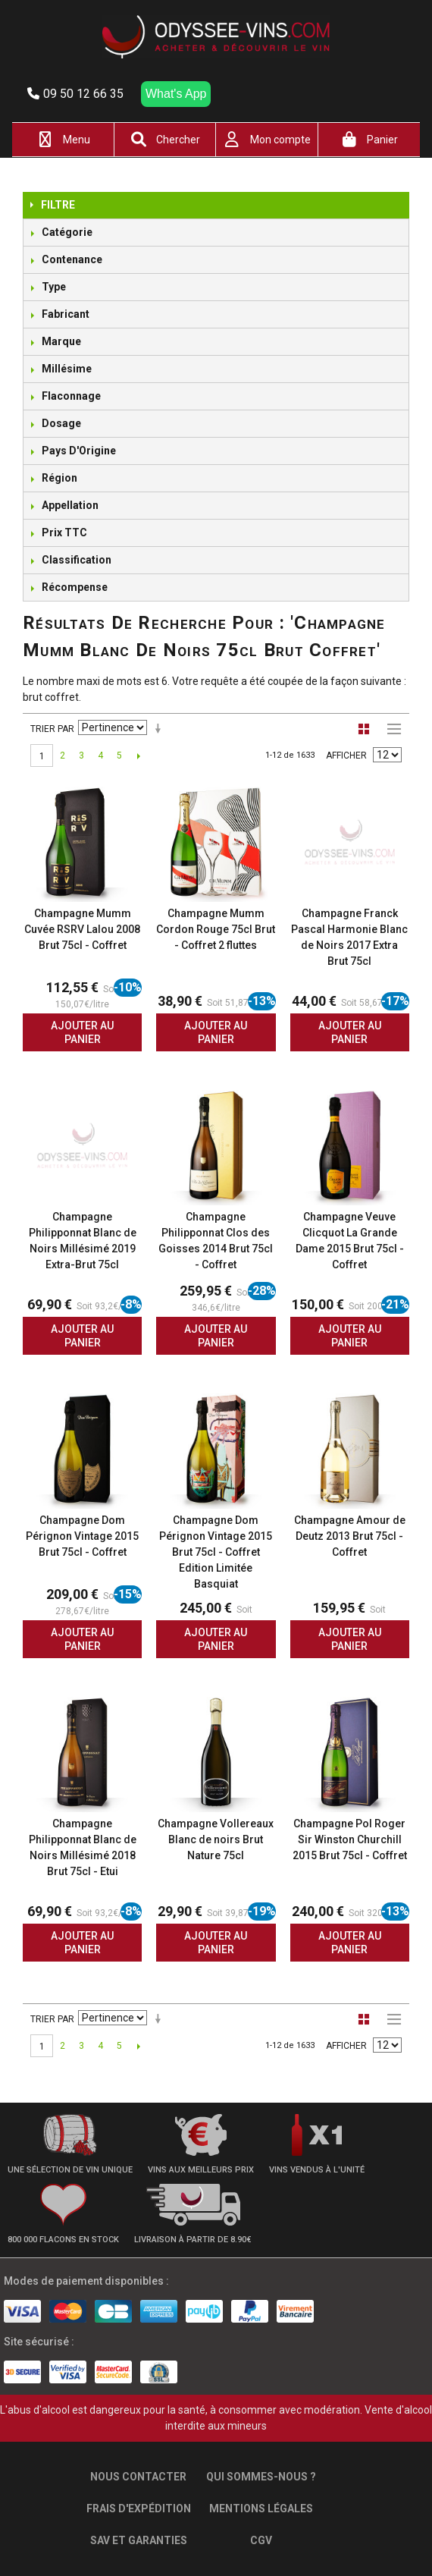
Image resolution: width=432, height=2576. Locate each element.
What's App (176, 93)
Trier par (52, 729)
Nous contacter (138, 2477)
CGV (261, 2540)
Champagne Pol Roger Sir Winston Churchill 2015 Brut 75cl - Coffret (350, 1839)
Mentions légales (261, 2508)
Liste (390, 729)
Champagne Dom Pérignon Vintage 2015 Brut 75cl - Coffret (82, 1536)
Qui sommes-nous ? (261, 2477)
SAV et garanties (138, 2540)
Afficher (346, 755)
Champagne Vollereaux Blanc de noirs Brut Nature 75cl (216, 1839)
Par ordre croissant (160, 729)
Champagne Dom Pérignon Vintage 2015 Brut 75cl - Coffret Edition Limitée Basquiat (215, 1552)
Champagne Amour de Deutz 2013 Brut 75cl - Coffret (349, 1536)
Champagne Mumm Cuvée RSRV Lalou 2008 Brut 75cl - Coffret (82, 929)
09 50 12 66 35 (75, 93)
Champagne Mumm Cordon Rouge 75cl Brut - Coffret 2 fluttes (215, 929)
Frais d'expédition (138, 2508)
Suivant (138, 755)
